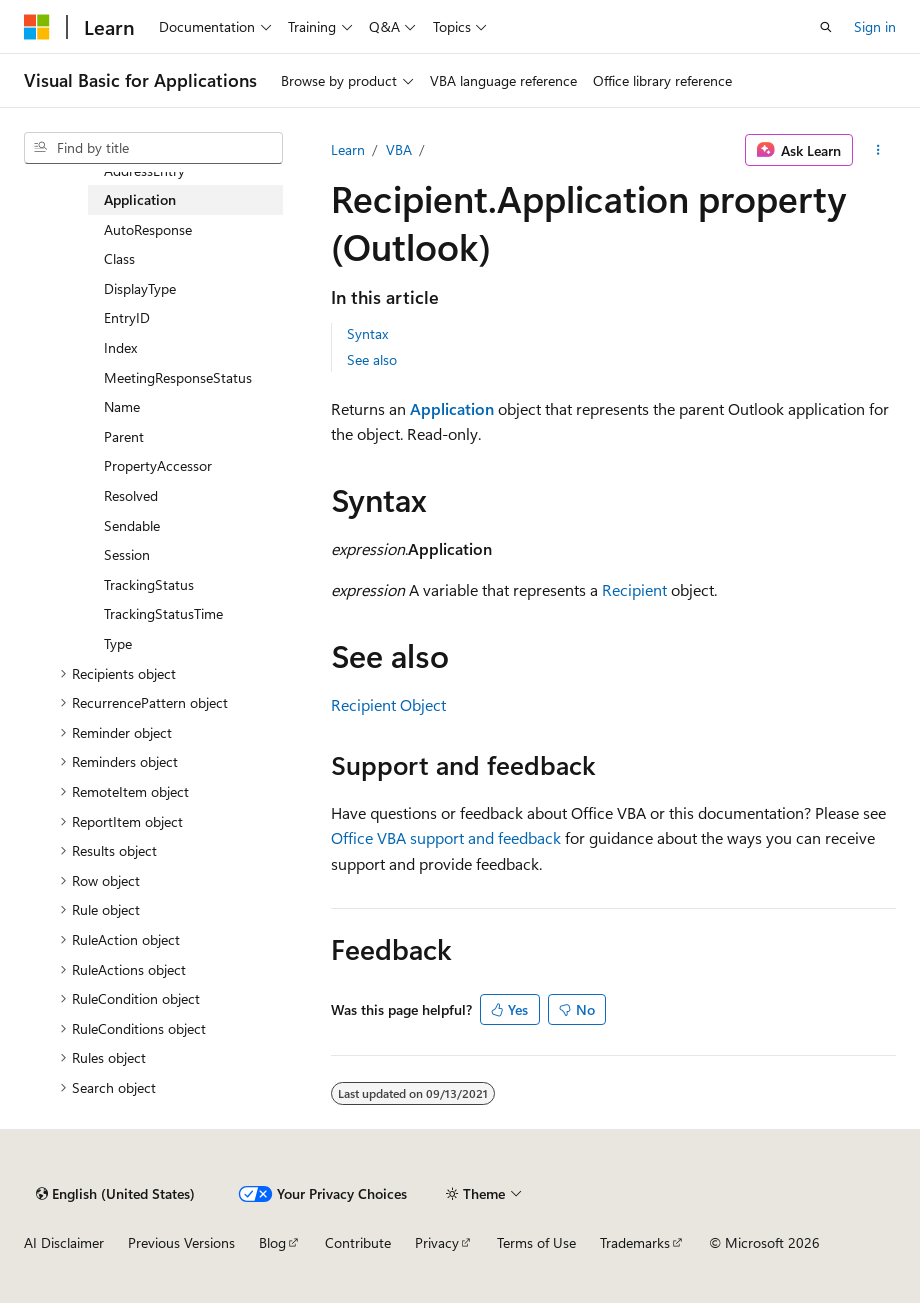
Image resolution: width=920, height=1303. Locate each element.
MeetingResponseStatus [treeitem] (178, 377)
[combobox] (153, 148)
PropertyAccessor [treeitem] (158, 465)
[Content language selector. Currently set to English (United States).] (115, 1194)
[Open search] (826, 27)
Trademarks (635, 1242)
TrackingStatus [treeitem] (149, 584)
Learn (348, 149)
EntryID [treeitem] (127, 317)
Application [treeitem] (140, 199)
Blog (272, 1242)
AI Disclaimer (64, 1242)
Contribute (358, 1242)
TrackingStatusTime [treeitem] (163, 613)
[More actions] (878, 150)
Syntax (367, 333)
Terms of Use (536, 1242)
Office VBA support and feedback (446, 837)
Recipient (634, 589)
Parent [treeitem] (124, 436)
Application (452, 408)
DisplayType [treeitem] (140, 288)
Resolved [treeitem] (131, 495)
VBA (399, 149)
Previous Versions (181, 1242)
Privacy (437, 1242)
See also (372, 359)
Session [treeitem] (127, 554)
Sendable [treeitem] (132, 525)
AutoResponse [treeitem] (148, 229)
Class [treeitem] (119, 258)
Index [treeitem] (120, 347)
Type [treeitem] (118, 643)
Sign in (875, 26)
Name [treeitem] (122, 406)
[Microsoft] (37, 27)
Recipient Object (388, 704)
